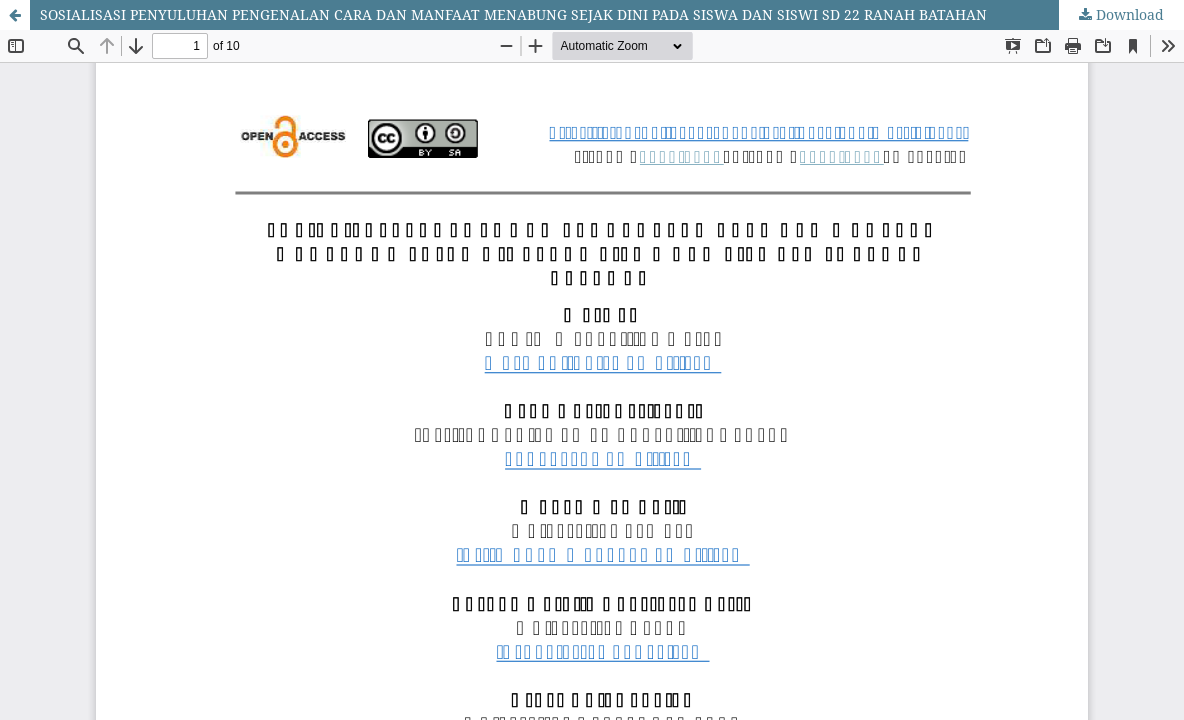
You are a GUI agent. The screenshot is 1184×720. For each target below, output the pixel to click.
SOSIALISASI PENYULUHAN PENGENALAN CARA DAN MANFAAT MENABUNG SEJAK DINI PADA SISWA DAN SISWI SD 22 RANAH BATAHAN (513, 14)
